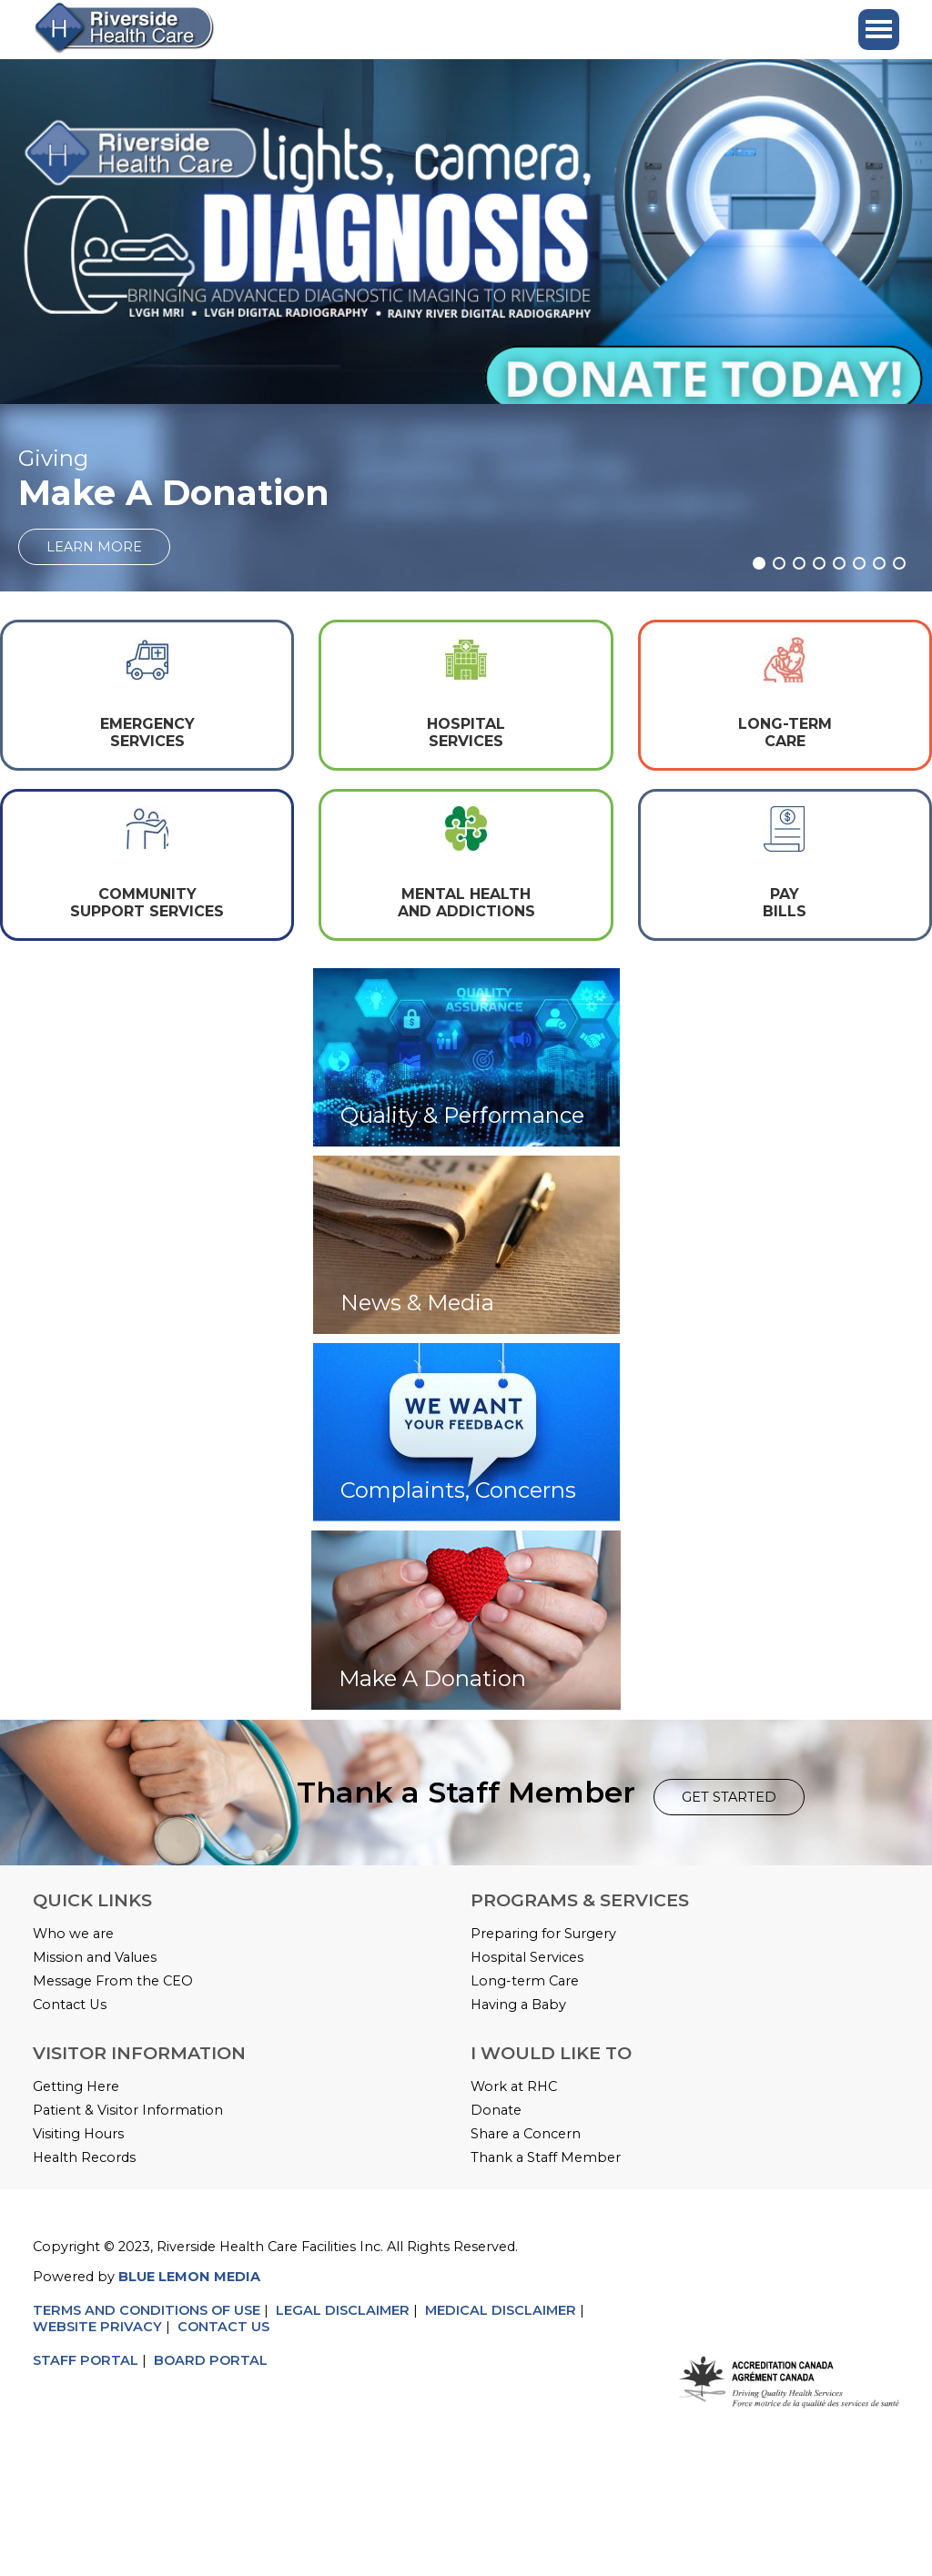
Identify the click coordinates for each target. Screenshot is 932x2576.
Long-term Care (525, 1981)
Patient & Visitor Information (128, 2110)
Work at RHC (514, 2086)
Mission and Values (95, 1957)
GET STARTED (729, 1797)
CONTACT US (225, 2326)
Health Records (84, 2157)
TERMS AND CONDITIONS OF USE (146, 2310)
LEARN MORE (94, 547)
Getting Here (76, 2086)
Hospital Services (527, 1957)
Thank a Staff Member (546, 2157)
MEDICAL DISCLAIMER (500, 2310)
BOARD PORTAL (211, 2360)
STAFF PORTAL (85, 2360)
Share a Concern (526, 2134)
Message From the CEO (113, 1981)
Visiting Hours (78, 2134)
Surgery (590, 1933)
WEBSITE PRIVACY (97, 2326)
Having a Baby (518, 2004)
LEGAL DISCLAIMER (343, 2310)
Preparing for (517, 1933)
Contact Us (69, 2004)
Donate (496, 2110)
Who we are (73, 1933)
